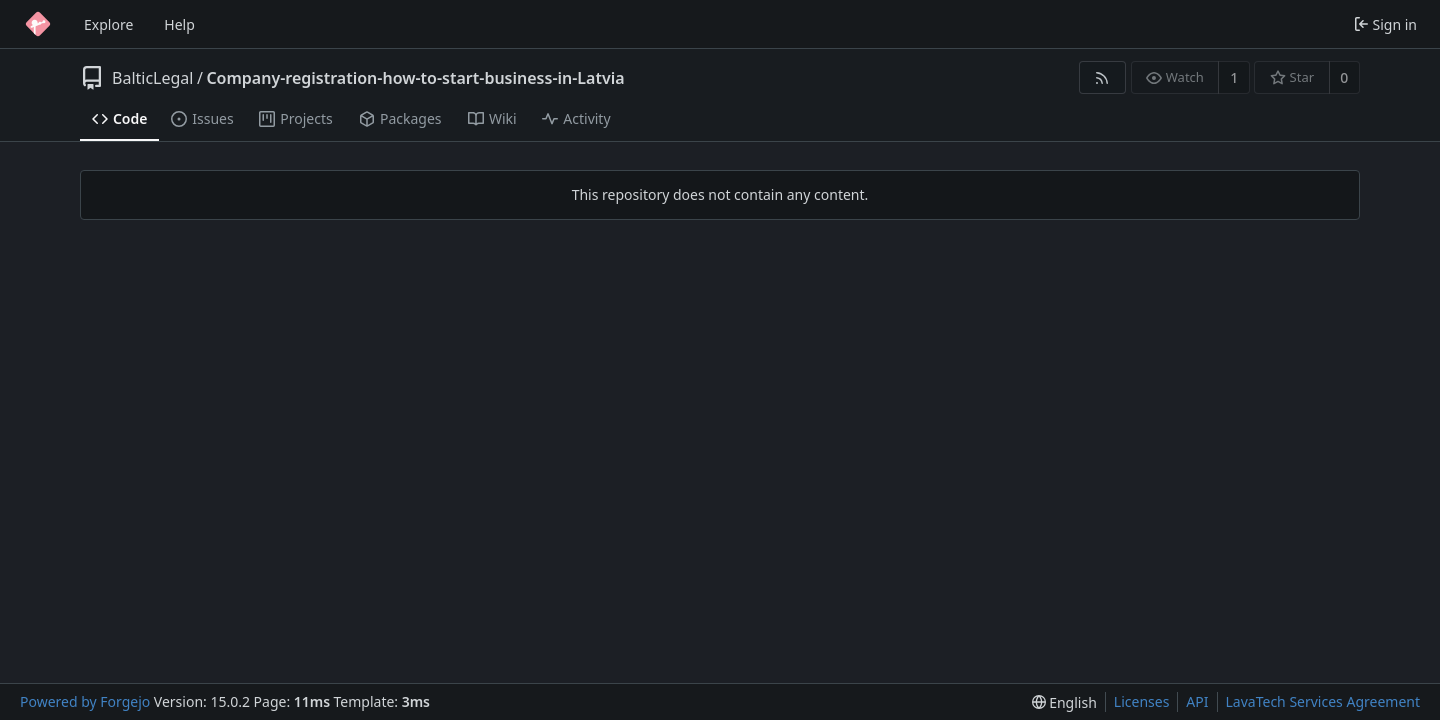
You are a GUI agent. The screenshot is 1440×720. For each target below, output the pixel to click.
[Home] (38, 24)
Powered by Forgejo (85, 701)
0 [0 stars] (1344, 77)
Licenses (1142, 701)
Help (179, 24)
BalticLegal (152, 78)
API (1197, 701)
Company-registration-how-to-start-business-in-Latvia (415, 78)
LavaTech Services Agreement (1323, 701)
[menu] (1064, 702)
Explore (108, 24)
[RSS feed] (1102, 77)
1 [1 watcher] (1234, 77)
